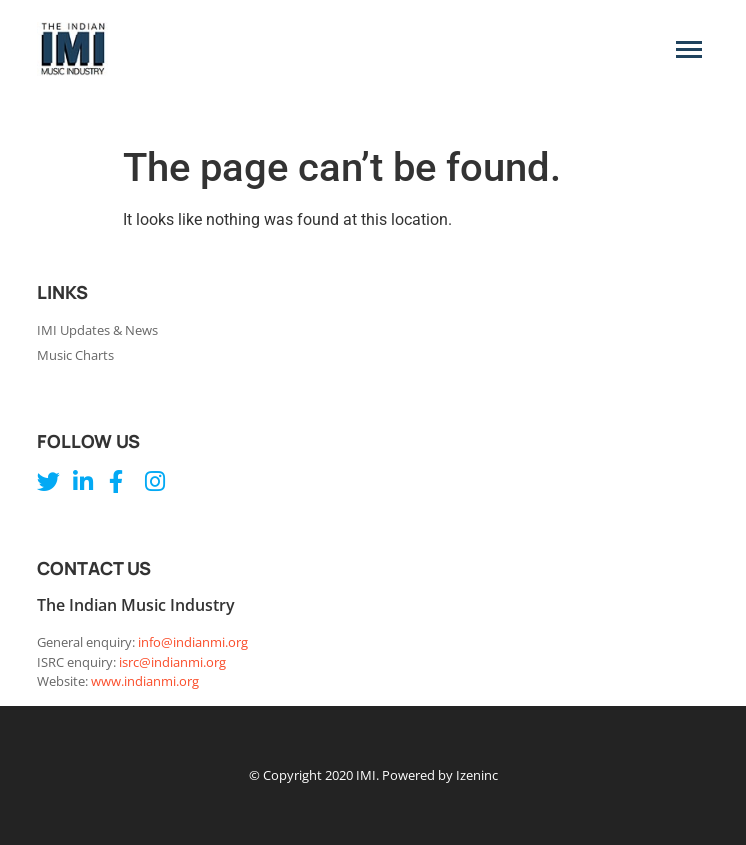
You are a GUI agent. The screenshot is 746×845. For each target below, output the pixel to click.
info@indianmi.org (193, 642)
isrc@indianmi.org (172, 662)
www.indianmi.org (145, 681)
